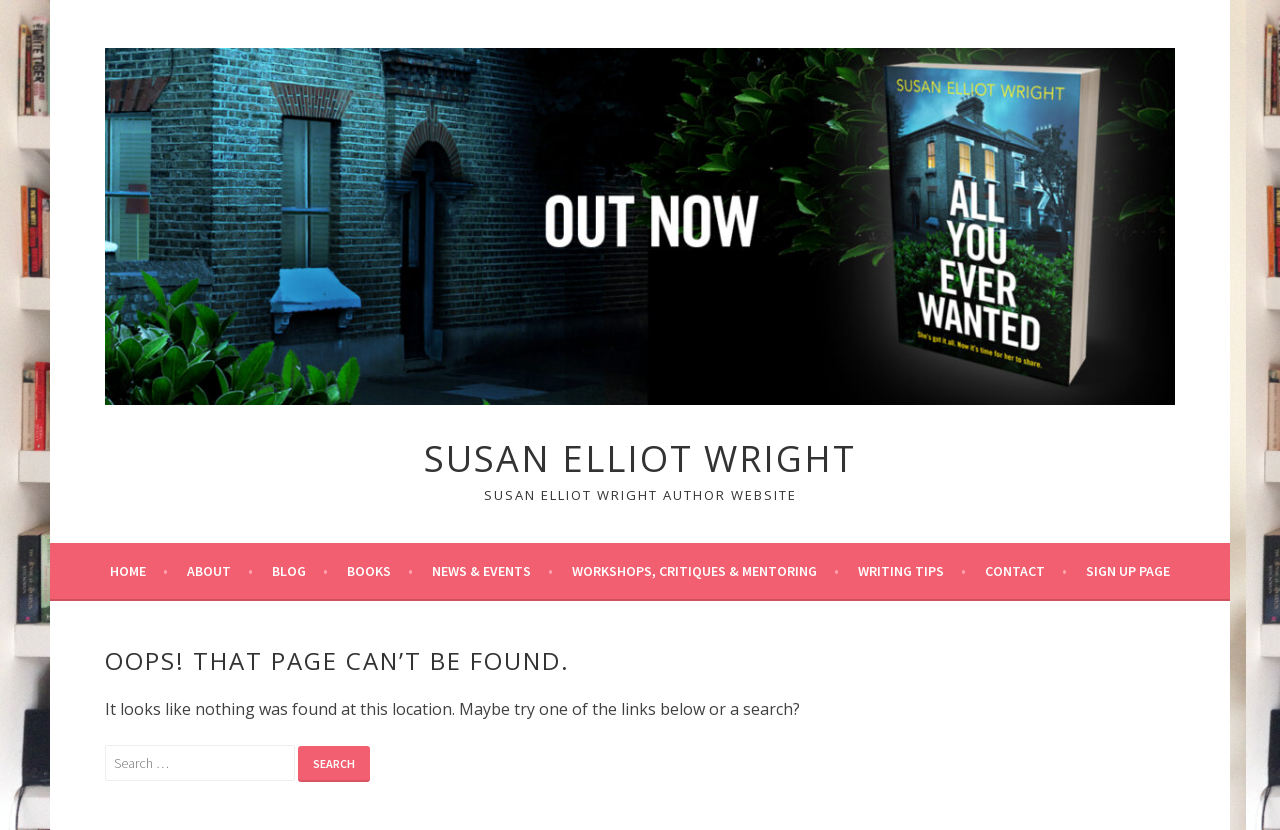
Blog (289, 571)
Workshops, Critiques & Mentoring (694, 571)
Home (128, 571)
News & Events (481, 571)
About (209, 571)
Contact (1015, 571)
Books (369, 571)
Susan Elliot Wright (640, 458)
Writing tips (901, 571)
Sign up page (1128, 571)
